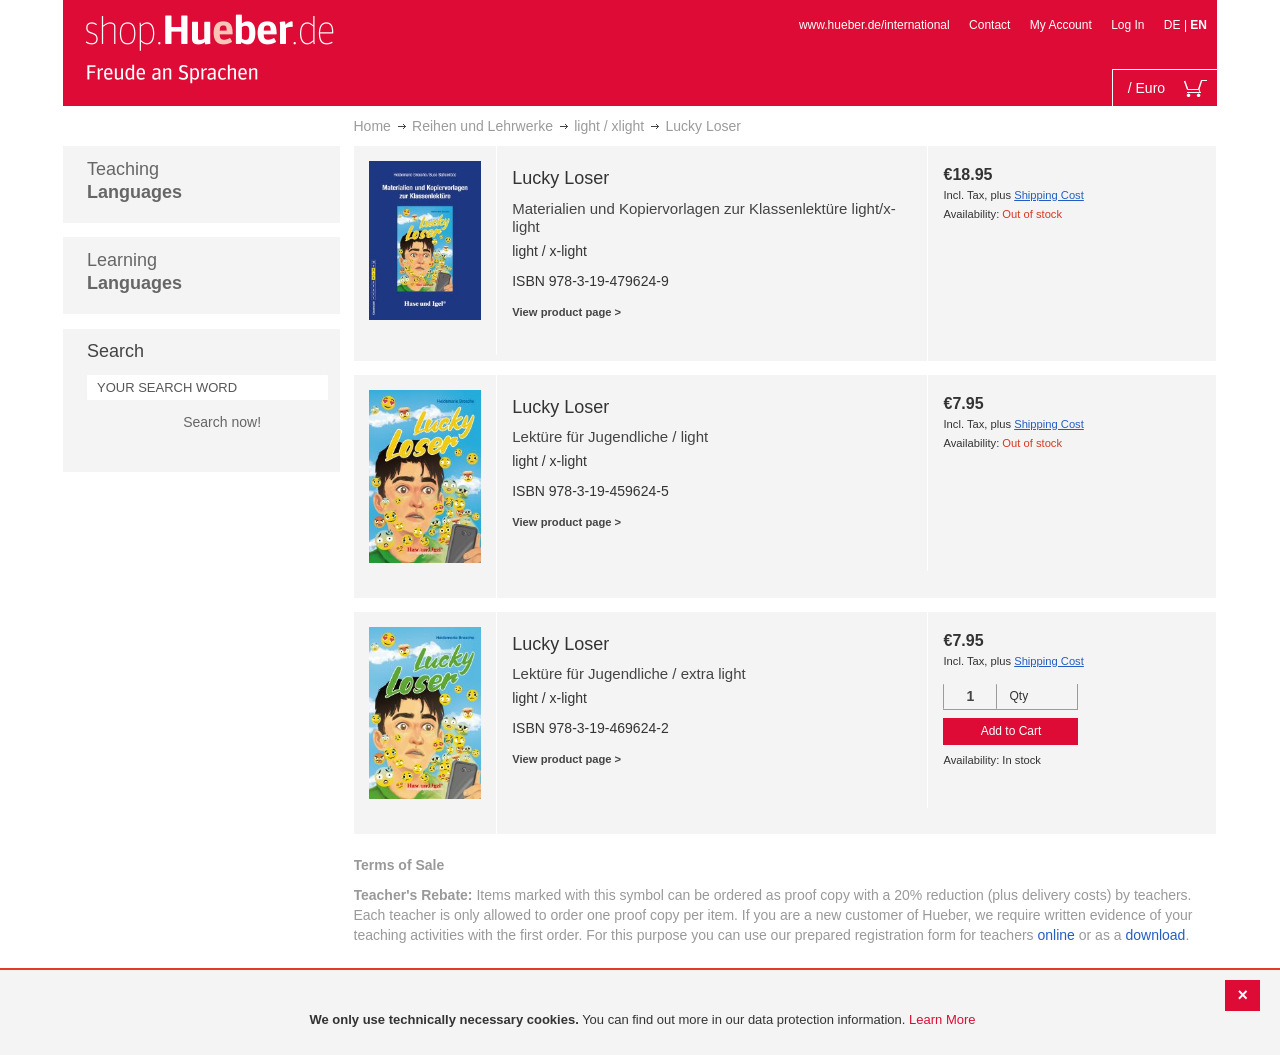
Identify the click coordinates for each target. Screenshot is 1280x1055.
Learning (134, 271)
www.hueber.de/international (874, 25)
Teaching (134, 180)
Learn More (942, 1019)
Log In (1127, 25)
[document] (642, 1020)
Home (372, 126)
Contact (989, 25)
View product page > (566, 312)
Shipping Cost (1049, 195)
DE (1174, 25)
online (1056, 935)
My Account (1061, 25)
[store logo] (209, 48)
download (1155, 935)
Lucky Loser (560, 178)
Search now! (222, 422)
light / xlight (609, 126)
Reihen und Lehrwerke (482, 126)
